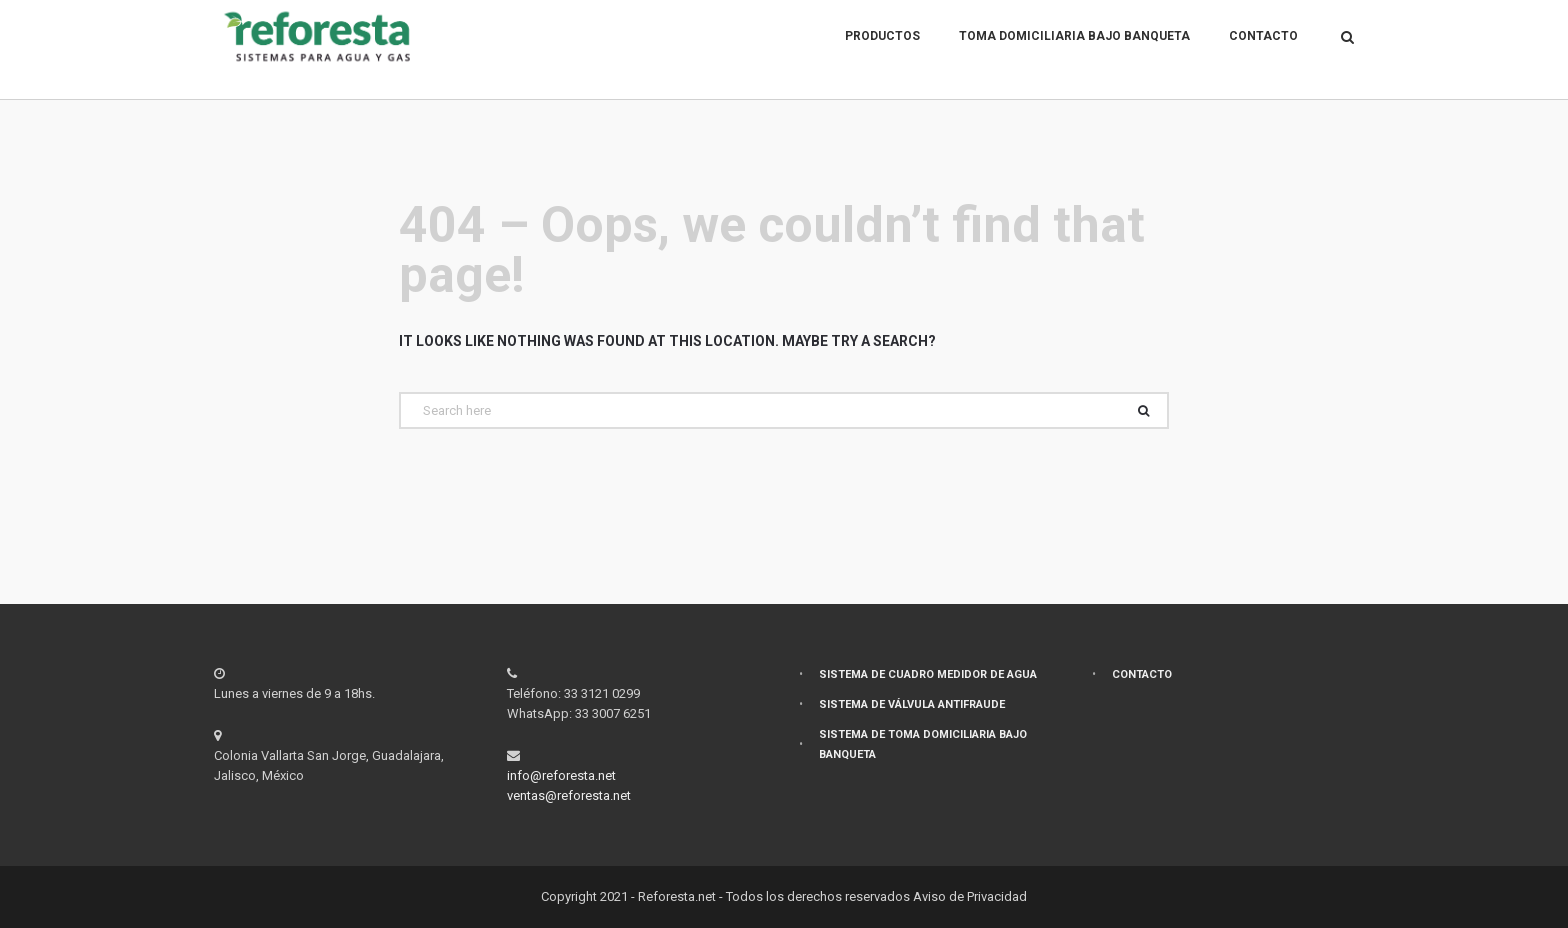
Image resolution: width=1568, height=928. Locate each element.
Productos (882, 50)
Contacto (1263, 50)
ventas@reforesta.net (569, 795)
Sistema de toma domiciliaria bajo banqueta (923, 744)
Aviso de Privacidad (970, 896)
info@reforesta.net (561, 775)
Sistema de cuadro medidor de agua (928, 674)
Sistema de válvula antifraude (912, 704)
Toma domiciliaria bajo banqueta (1074, 50)
